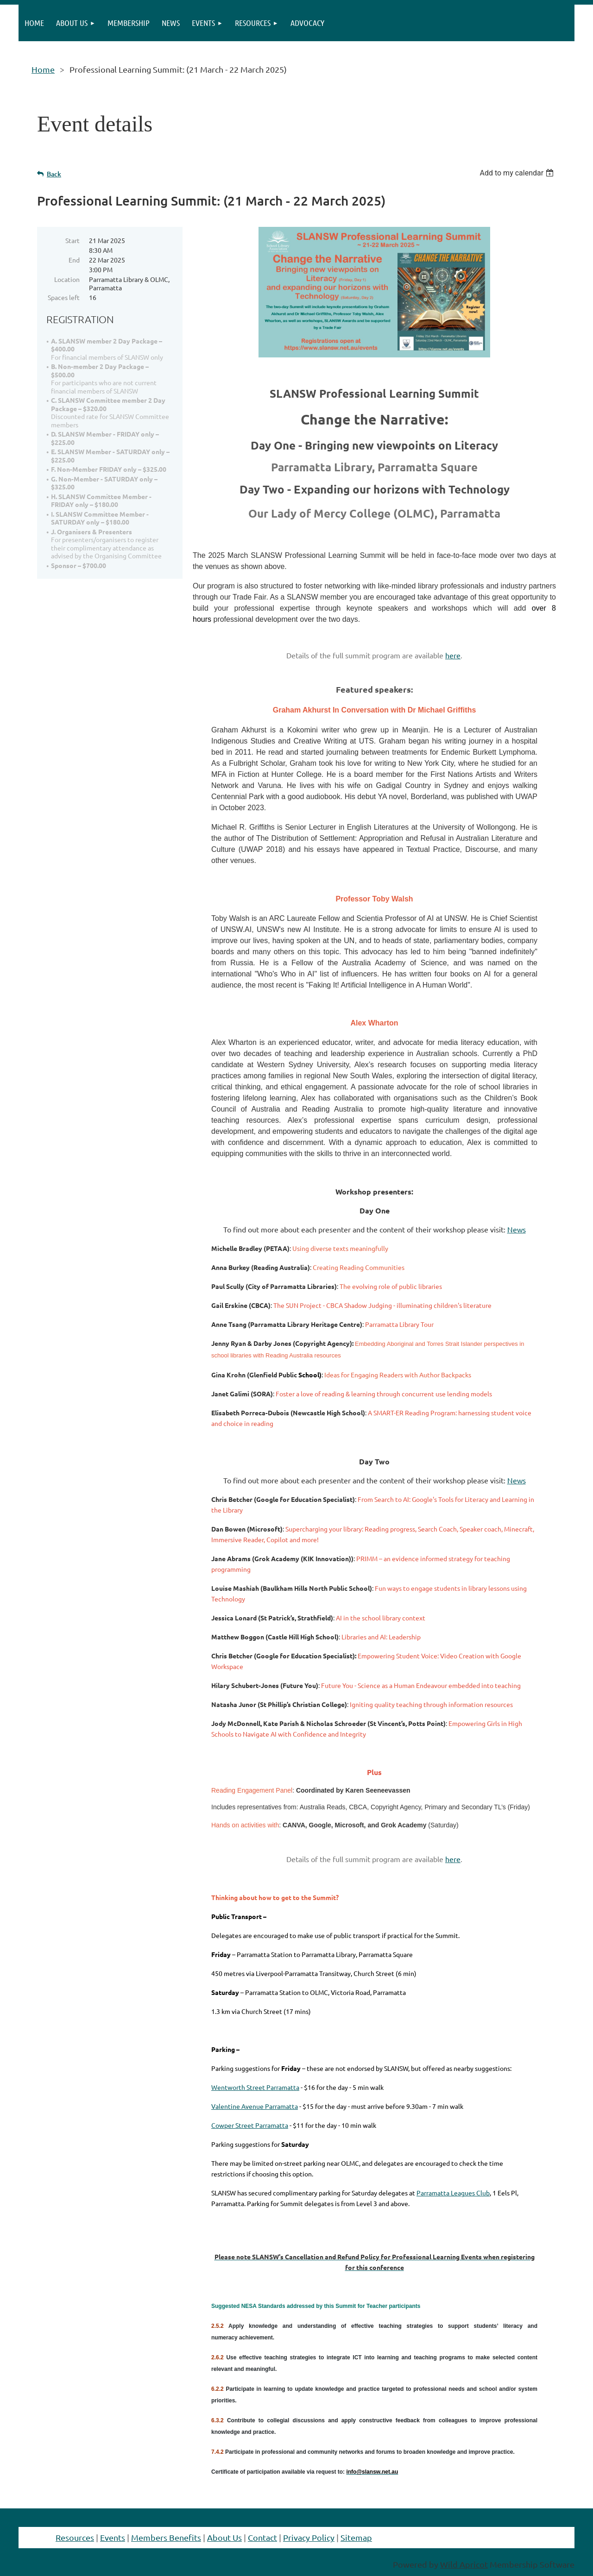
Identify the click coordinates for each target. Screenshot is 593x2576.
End (74, 260)
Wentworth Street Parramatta (255, 2087)
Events (112, 2537)
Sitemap (356, 2537)
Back (54, 173)
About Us (224, 2537)
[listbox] (517, 173)
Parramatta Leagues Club (453, 2192)
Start (72, 240)
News (516, 1229)
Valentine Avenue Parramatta (254, 2106)
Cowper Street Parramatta (249, 2125)
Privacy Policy (308, 2537)
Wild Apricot (464, 2564)
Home (43, 69)
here (453, 655)
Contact (262, 2537)
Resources (75, 2537)
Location (67, 279)
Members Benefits (166, 2537)
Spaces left (64, 297)
